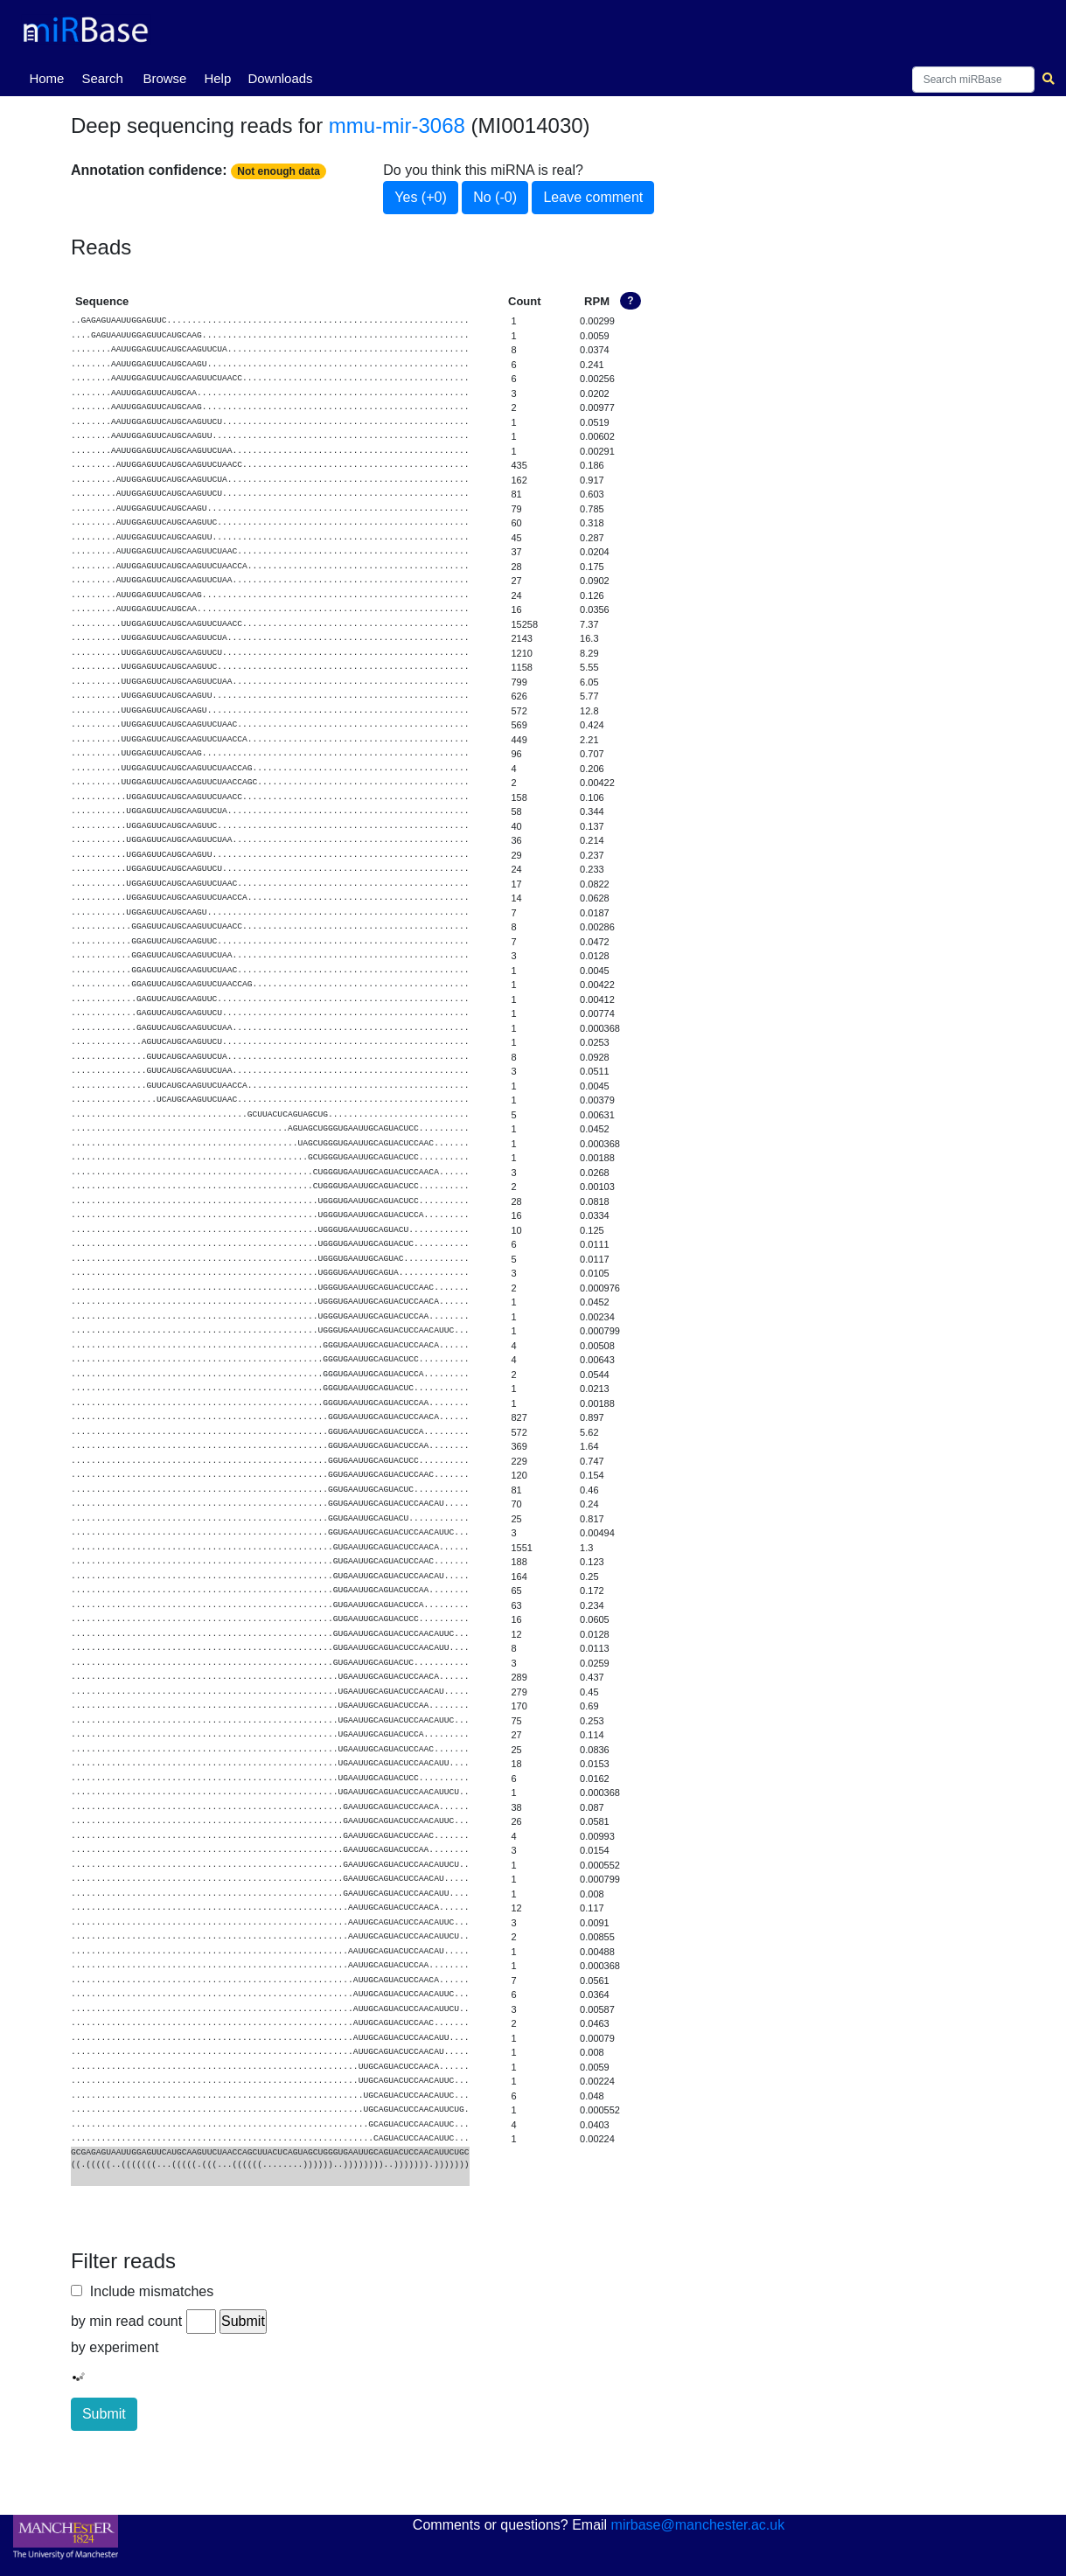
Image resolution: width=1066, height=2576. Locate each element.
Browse (164, 78)
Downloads (279, 78)
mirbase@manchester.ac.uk (698, 2524)
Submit (104, 2413)
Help (217, 78)
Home (50, 77)
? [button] (630, 301)
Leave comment (593, 197)
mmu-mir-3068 (397, 125)
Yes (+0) (420, 197)
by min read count (126, 2321)
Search (102, 78)
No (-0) (495, 197)
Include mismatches (147, 2291)
